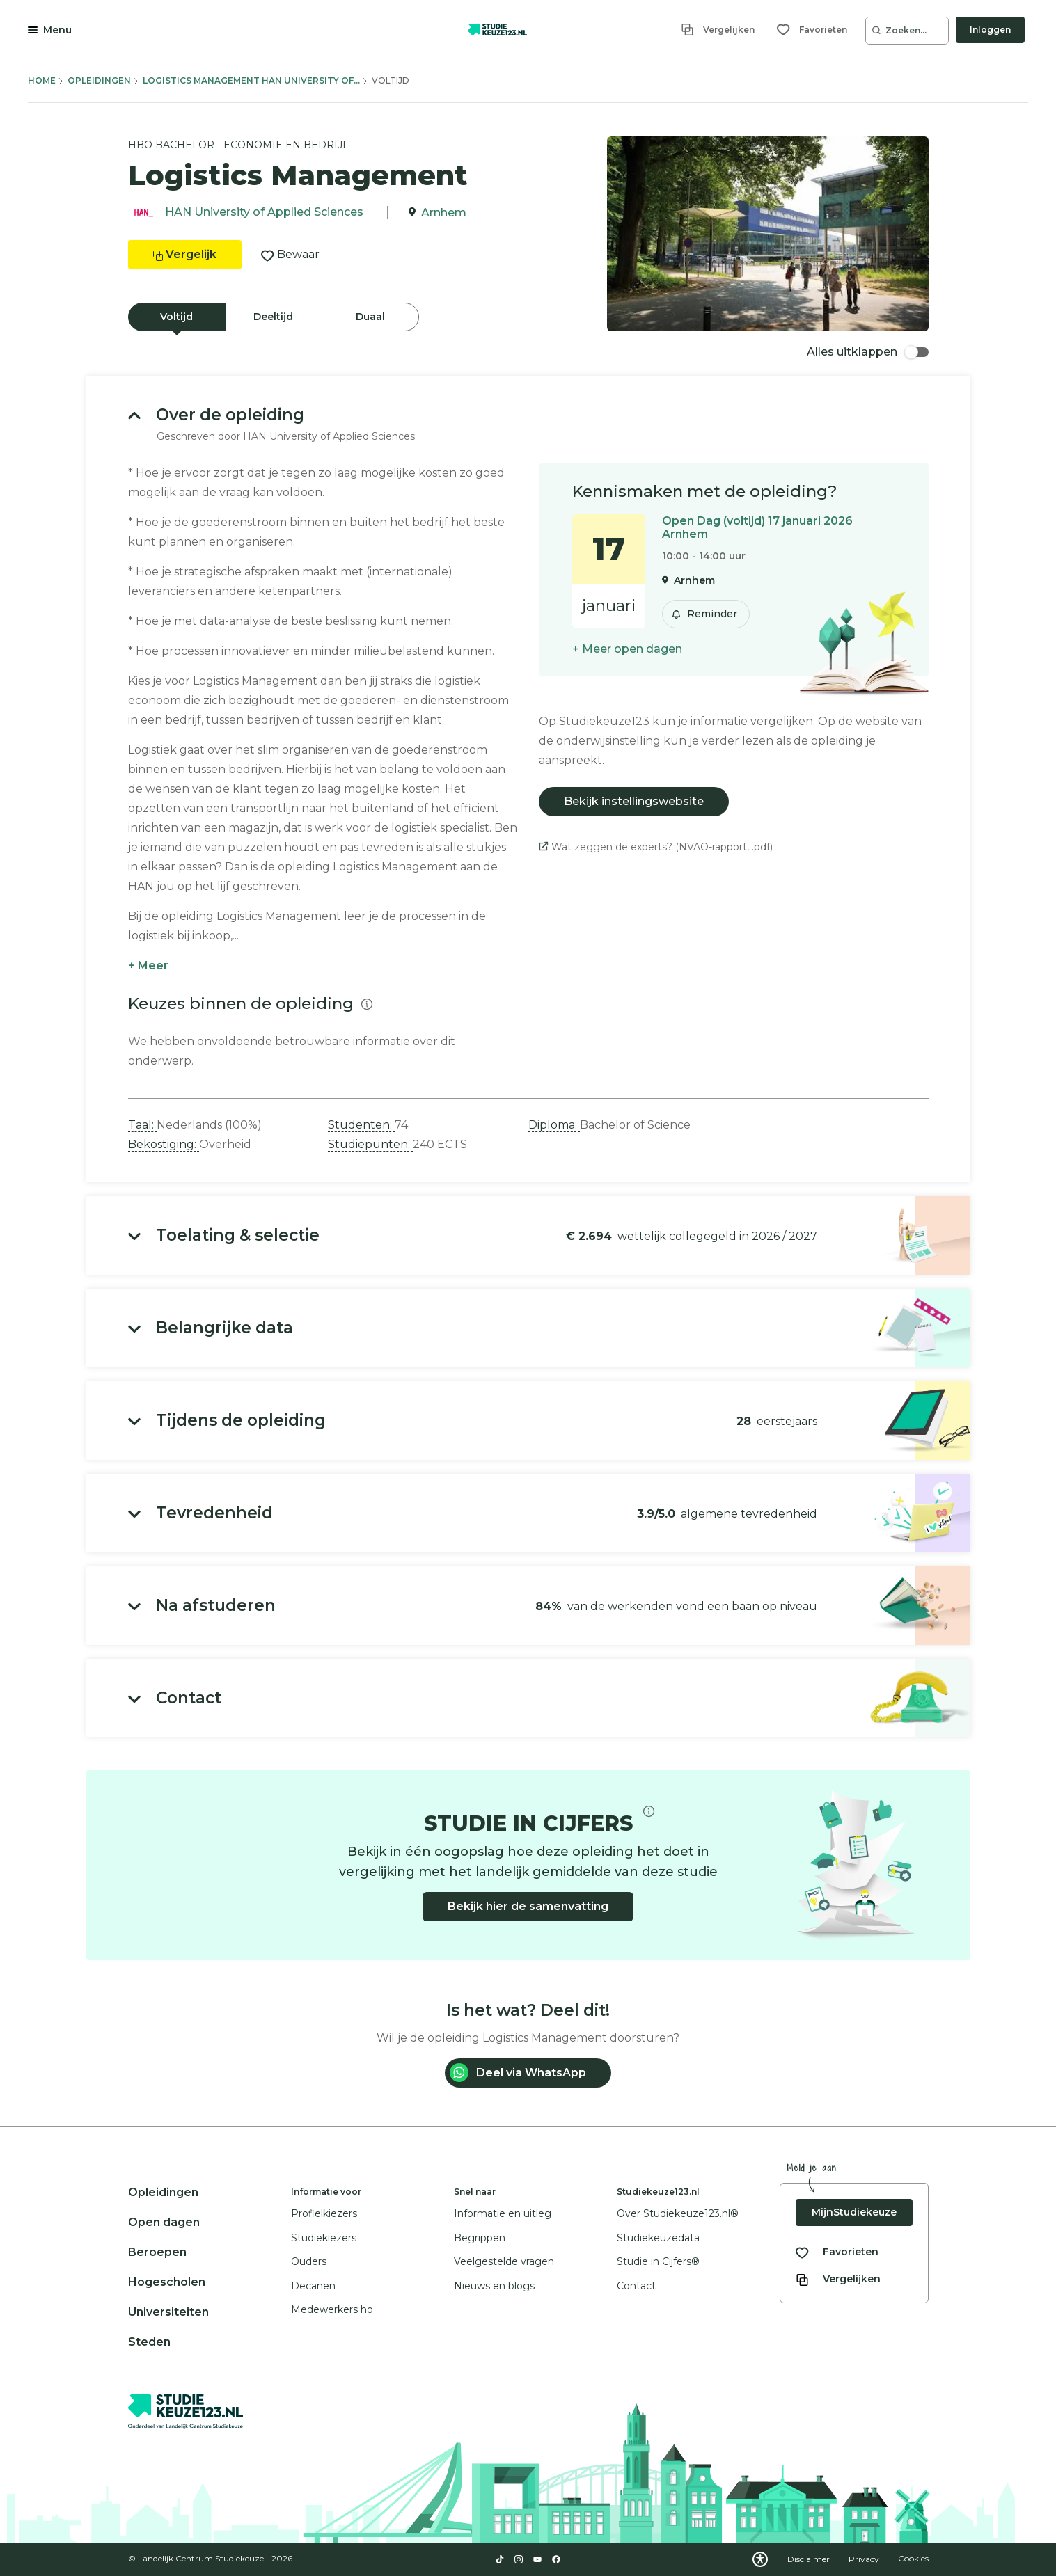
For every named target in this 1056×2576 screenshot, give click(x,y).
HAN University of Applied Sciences (264, 212)
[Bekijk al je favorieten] (837, 2252)
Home (42, 80)
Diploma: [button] (554, 1124)
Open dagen (164, 2222)
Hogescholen (166, 2282)
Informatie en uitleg (502, 2213)
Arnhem (443, 212)
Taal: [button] (142, 1124)
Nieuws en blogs (494, 2286)
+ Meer (148, 965)
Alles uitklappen (868, 351)
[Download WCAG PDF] (760, 2559)
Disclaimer (809, 2559)
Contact (636, 2286)
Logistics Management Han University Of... (251, 80)
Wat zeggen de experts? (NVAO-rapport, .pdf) (656, 847)
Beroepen (157, 2252)
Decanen (313, 2286)
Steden (149, 2341)
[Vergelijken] (717, 29)
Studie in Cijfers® (658, 2261)
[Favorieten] (812, 29)
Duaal (370, 316)
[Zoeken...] (907, 30)
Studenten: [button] (361, 1124)
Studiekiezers (323, 2238)
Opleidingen (99, 80)
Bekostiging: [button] (163, 1144)
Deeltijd (273, 316)
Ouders (308, 2261)
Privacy (865, 2559)
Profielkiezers (324, 2213)
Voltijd (176, 316)
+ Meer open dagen (627, 648)
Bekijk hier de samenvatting (528, 1906)
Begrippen (479, 2238)
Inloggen (990, 29)
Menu (57, 30)
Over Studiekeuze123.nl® (678, 2213)
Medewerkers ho (332, 2309)
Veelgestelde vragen (504, 2261)
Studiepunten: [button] (370, 1144)
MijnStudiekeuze (854, 2212)
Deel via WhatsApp (518, 2072)
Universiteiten (168, 2312)
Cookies (913, 2559)
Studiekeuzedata (658, 2238)
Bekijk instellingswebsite (634, 801)
